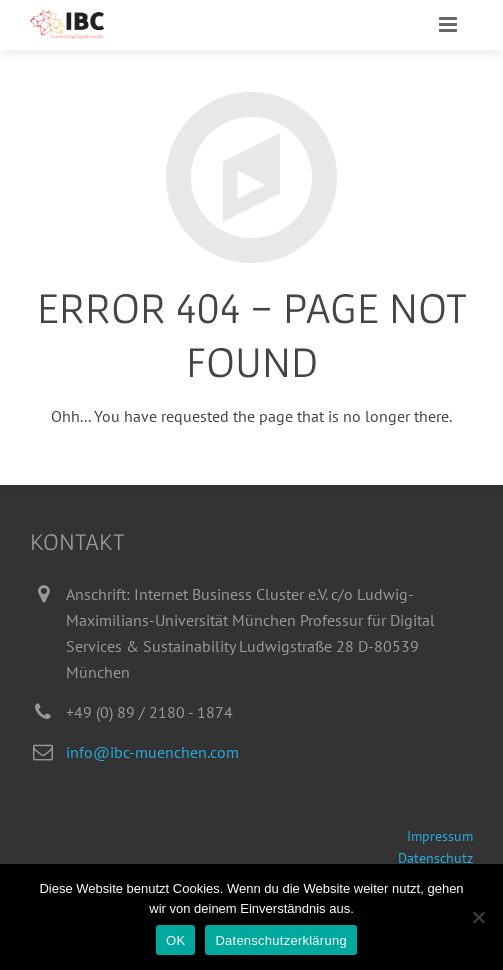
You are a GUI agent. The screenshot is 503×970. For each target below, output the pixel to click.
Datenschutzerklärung (280, 940)
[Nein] (478, 917)
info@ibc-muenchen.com (152, 752)
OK (175, 940)
